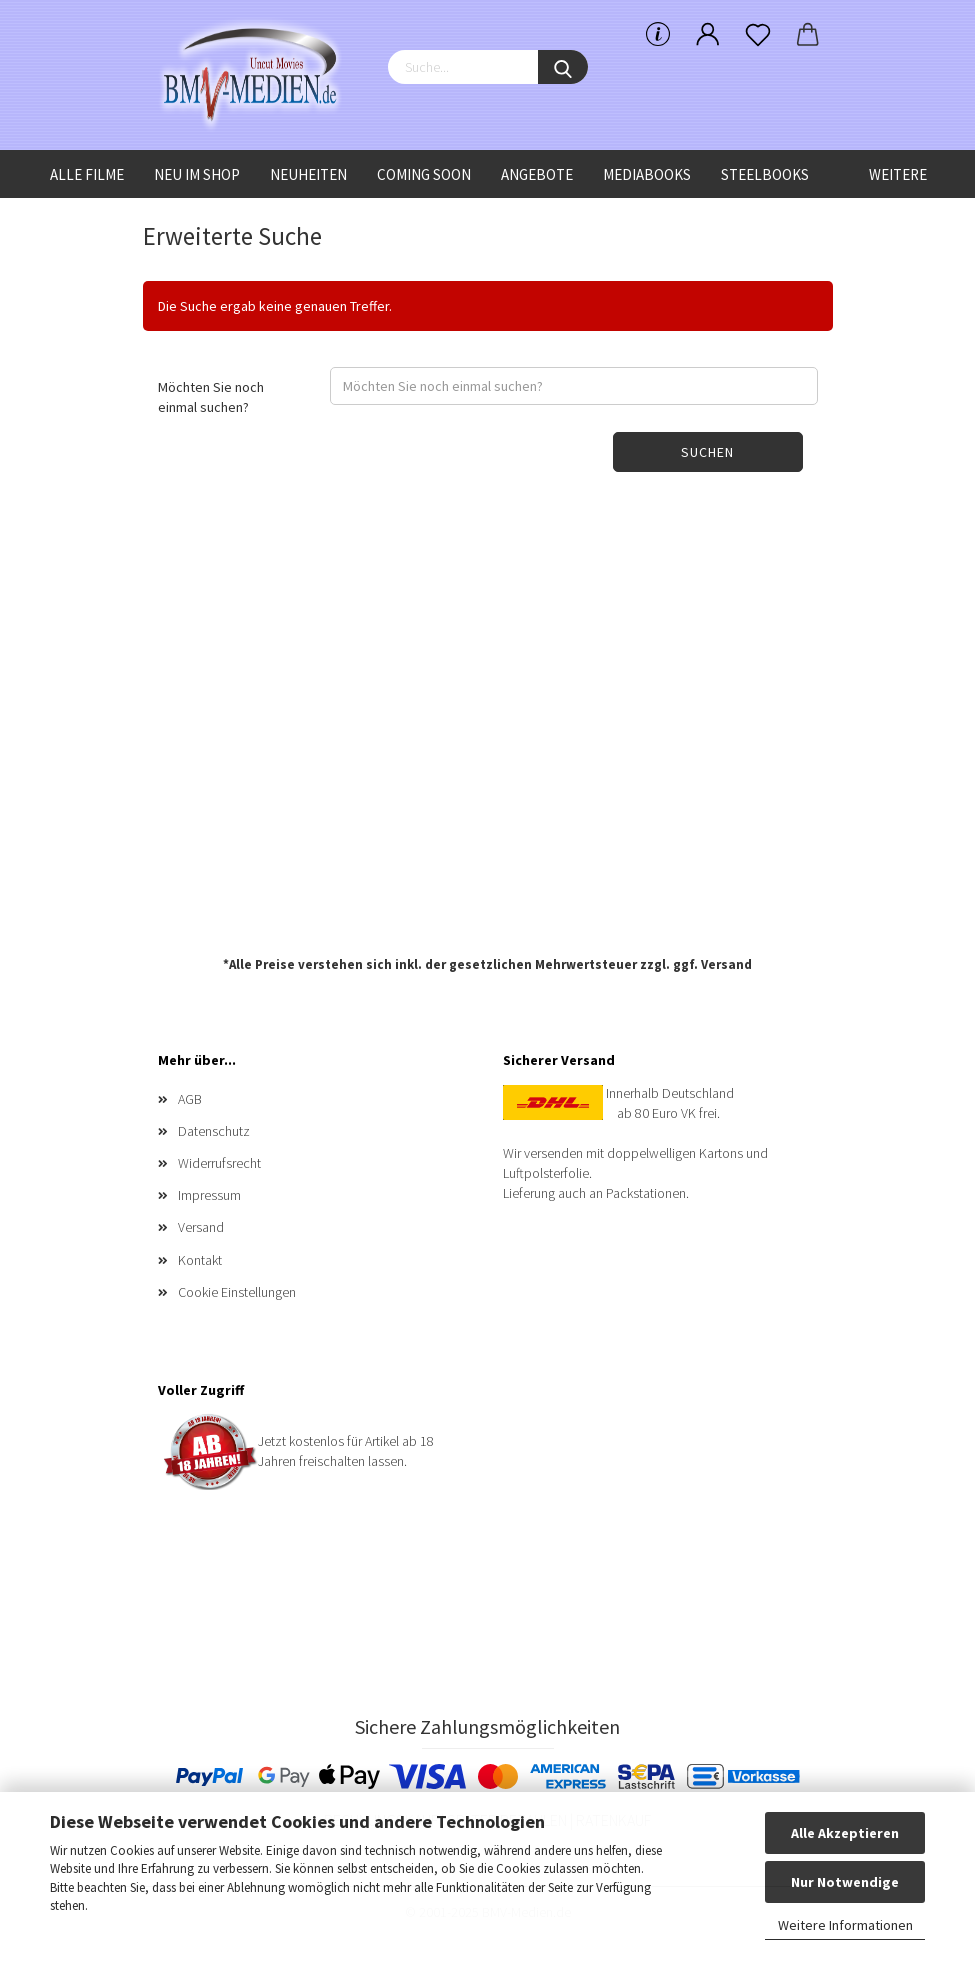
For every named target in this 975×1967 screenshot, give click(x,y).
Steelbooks (765, 174)
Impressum (209, 1195)
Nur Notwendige (845, 1882)
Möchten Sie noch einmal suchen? (211, 397)
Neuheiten (308, 174)
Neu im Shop (197, 174)
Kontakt (200, 1260)
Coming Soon (424, 174)
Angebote (537, 174)
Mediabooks (647, 174)
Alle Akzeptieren (845, 1833)
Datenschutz (214, 1131)
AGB (190, 1099)
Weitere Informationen (845, 1925)
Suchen (707, 452)
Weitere (898, 174)
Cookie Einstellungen (237, 1292)
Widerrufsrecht (219, 1163)
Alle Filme (87, 174)
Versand (726, 964)
